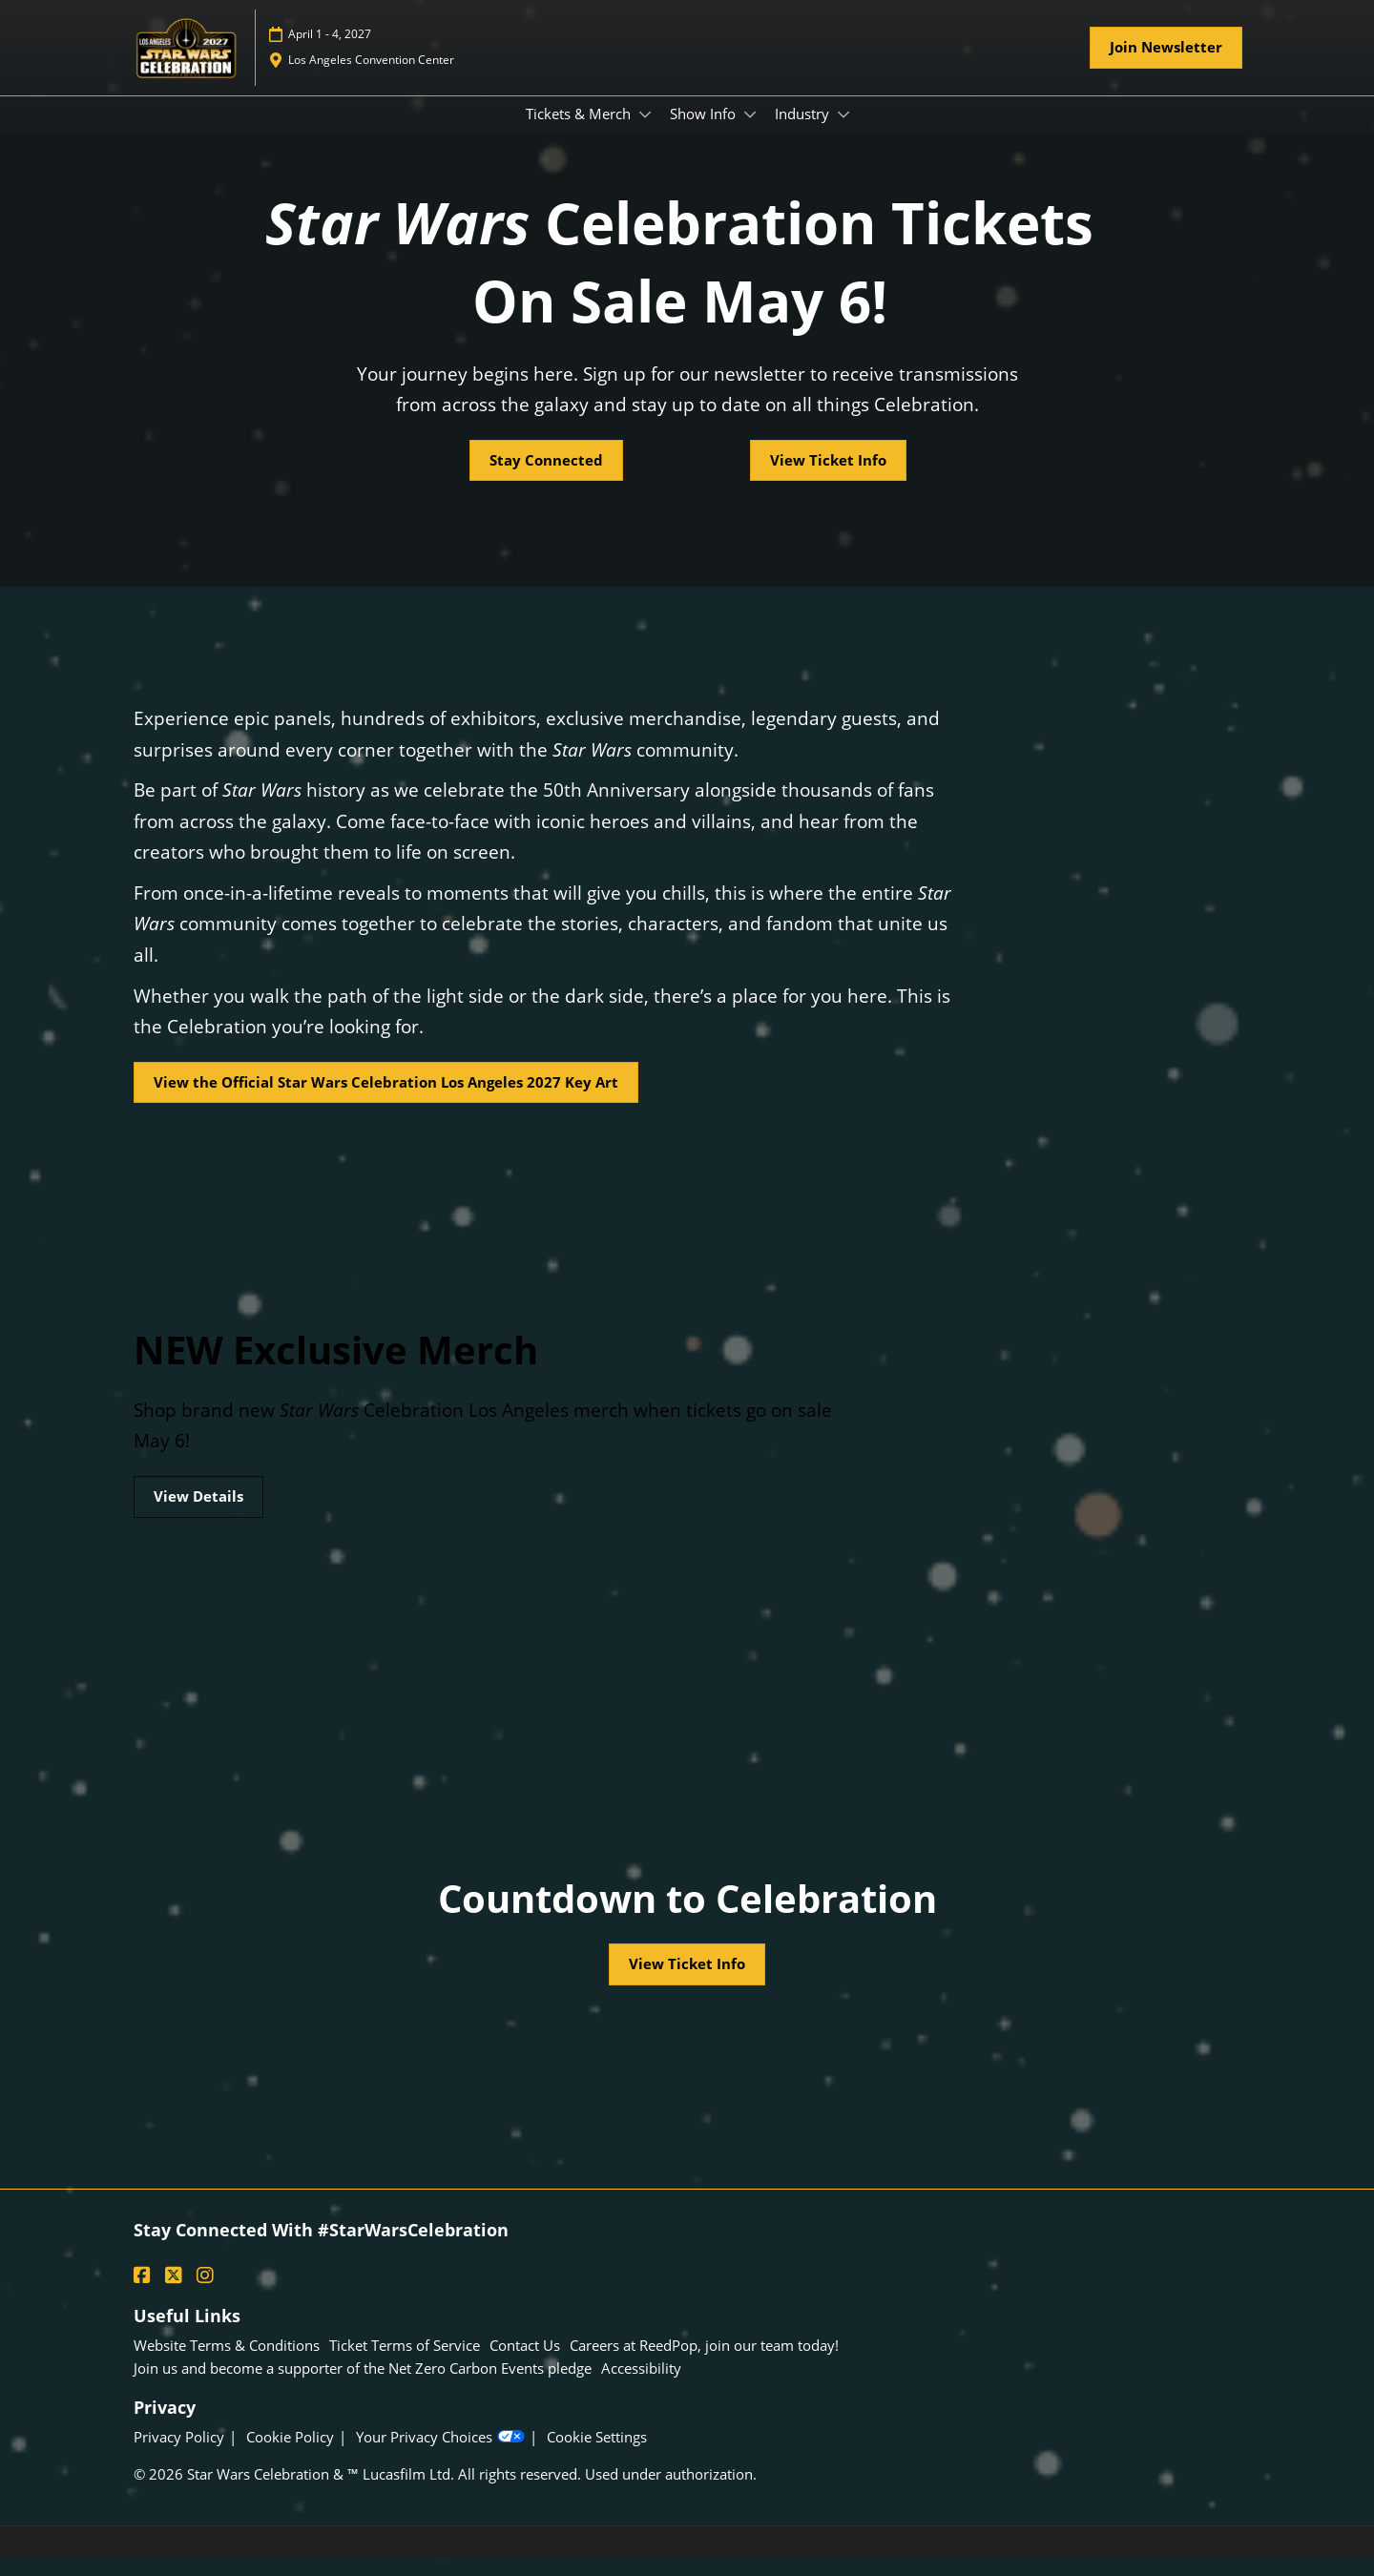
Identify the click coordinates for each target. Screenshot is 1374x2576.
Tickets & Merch (580, 131)
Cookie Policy (290, 2455)
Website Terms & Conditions (227, 2363)
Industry (804, 131)
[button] (1166, 66)
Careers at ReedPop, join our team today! (704, 2363)
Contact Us (524, 2363)
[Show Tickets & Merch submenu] (645, 132)
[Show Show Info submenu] (750, 132)
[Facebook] (145, 2293)
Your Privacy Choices (440, 2454)
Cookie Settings (597, 2455)
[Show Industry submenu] (843, 132)
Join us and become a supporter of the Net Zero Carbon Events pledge (363, 2386)
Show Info (704, 131)
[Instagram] (208, 2293)
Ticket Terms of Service (404, 2363)
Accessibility (641, 2386)
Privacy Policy (179, 2455)
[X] (176, 2293)
